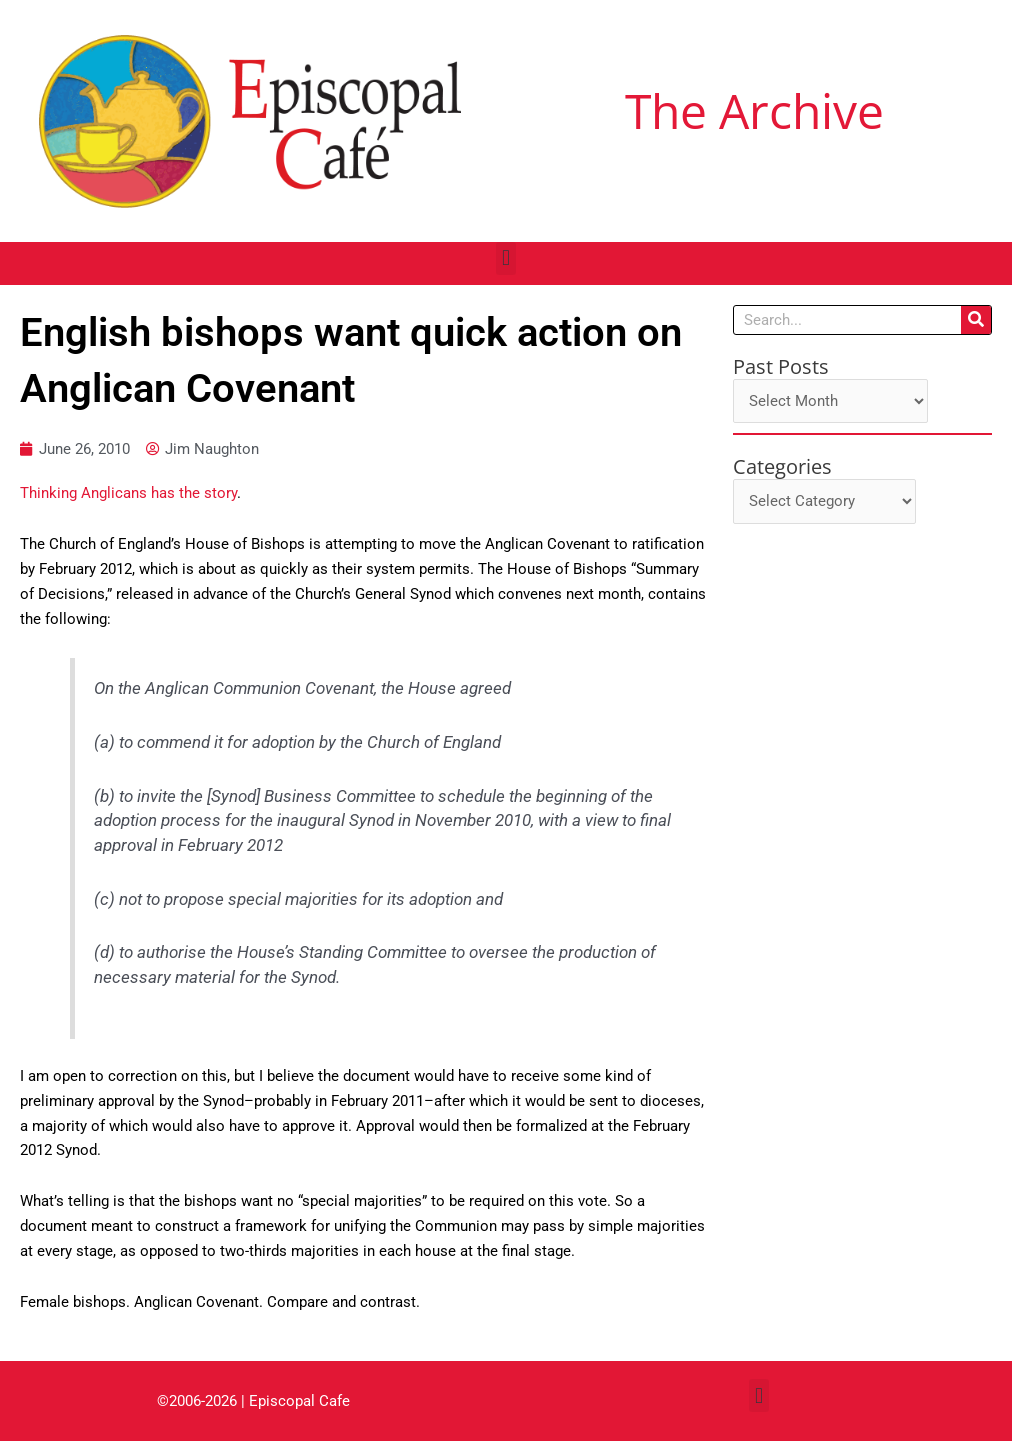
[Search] (976, 320)
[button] (505, 258)
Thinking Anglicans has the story (128, 493)
